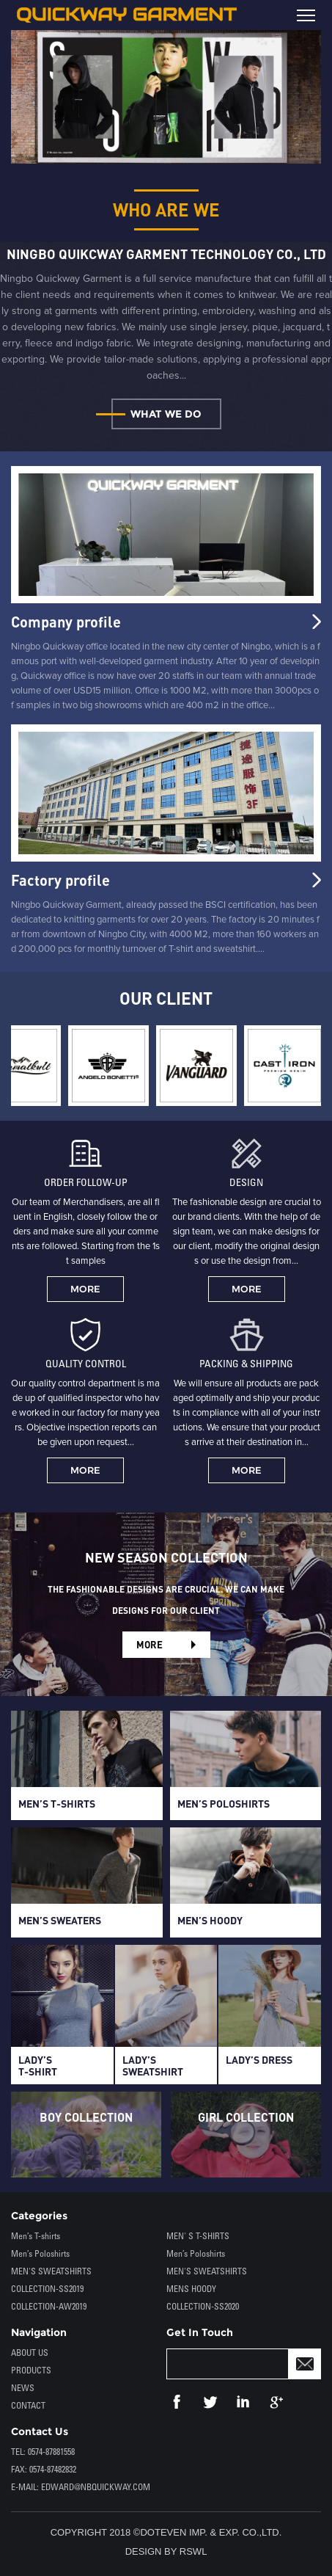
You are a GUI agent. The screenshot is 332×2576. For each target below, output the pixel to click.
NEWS (22, 2388)
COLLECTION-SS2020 (202, 2307)
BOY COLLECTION (86, 2117)
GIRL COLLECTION (246, 2117)
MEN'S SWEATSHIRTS (51, 2272)
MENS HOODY (191, 2289)
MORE (85, 1289)
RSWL (193, 2551)
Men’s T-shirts (35, 2237)
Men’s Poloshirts (40, 2254)
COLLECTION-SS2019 (47, 2289)
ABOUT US (29, 2353)
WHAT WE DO (166, 414)
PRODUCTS (31, 2371)
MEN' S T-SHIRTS (197, 2237)
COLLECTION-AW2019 (48, 2307)
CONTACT (28, 2406)
